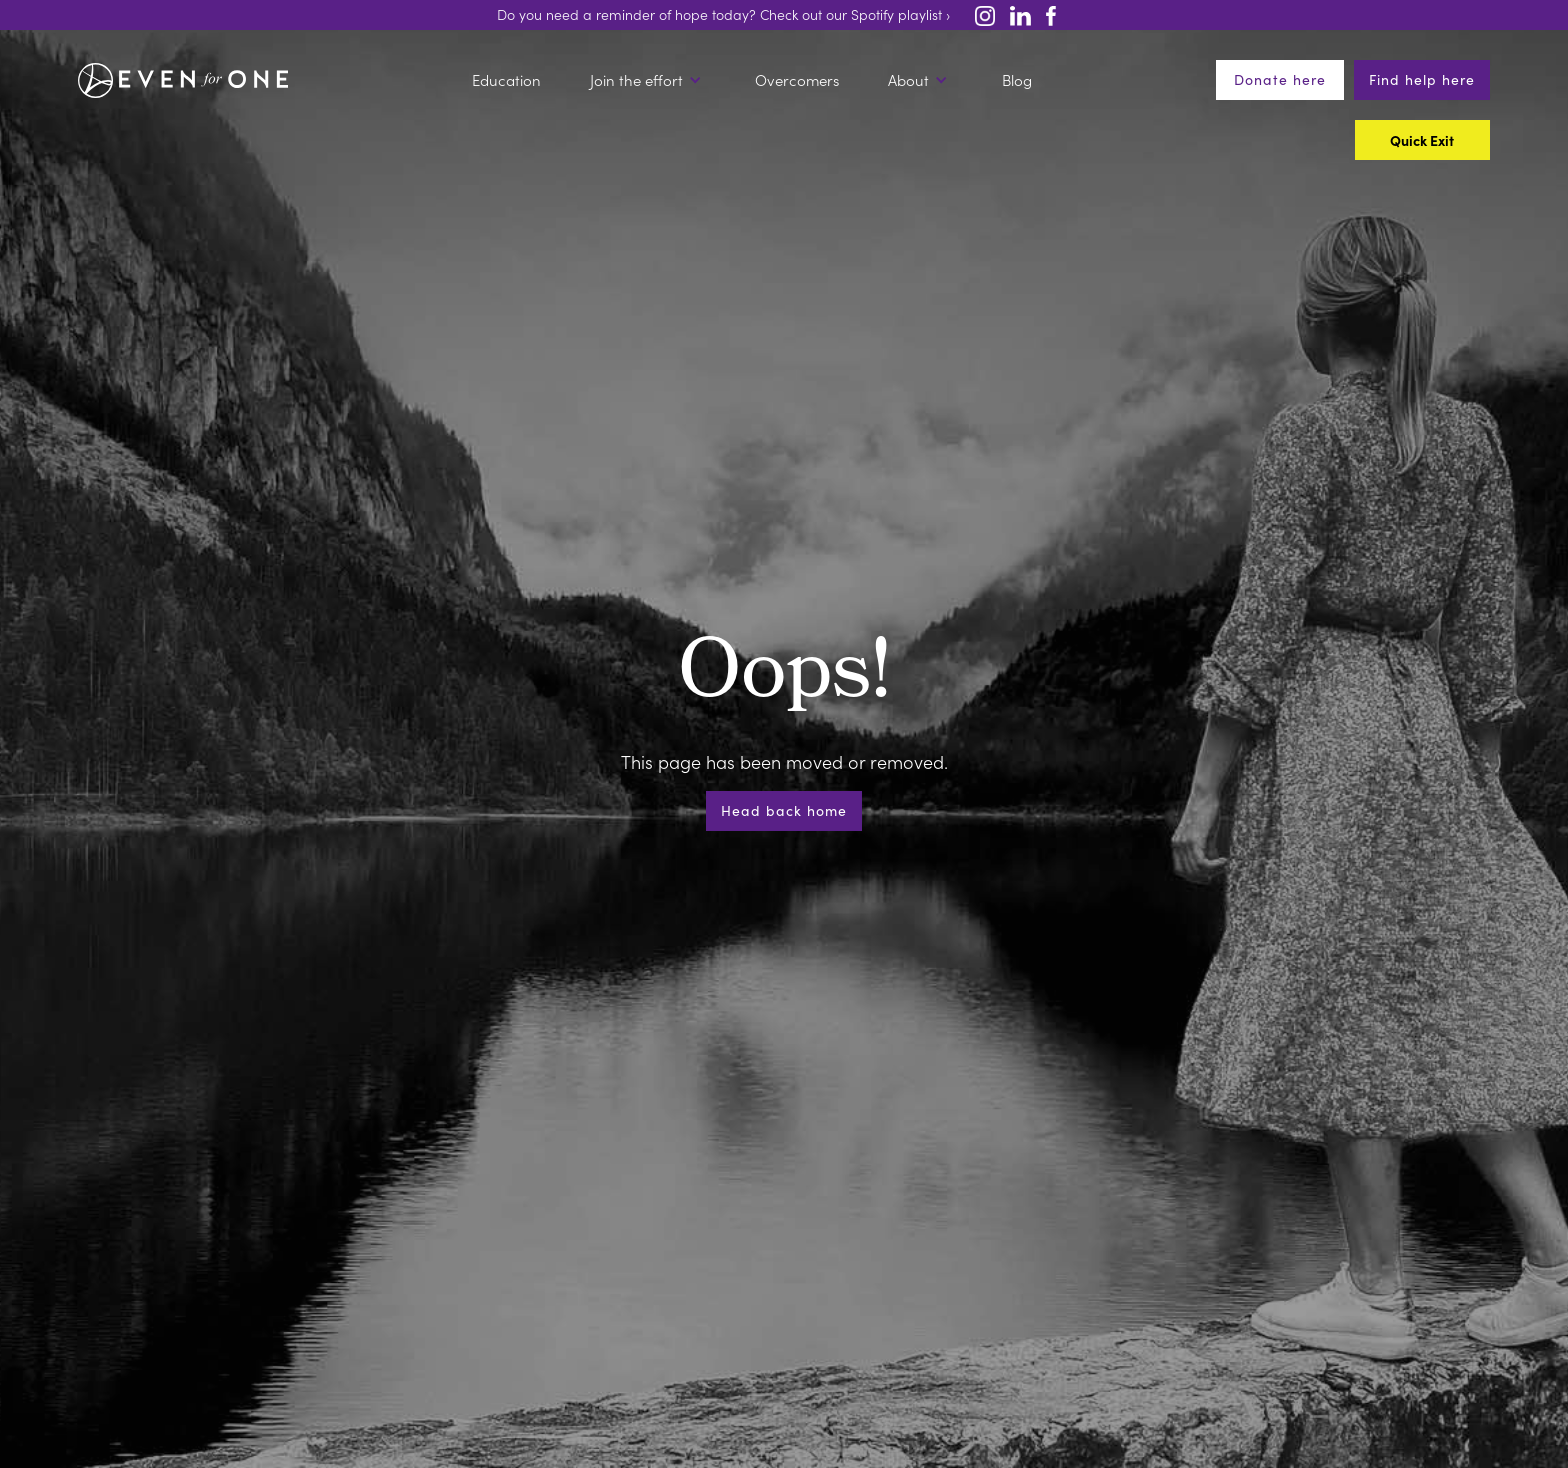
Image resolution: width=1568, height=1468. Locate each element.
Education (506, 80)
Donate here (1280, 79)
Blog (1017, 80)
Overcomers (797, 80)
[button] (648, 80)
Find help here (1422, 79)
